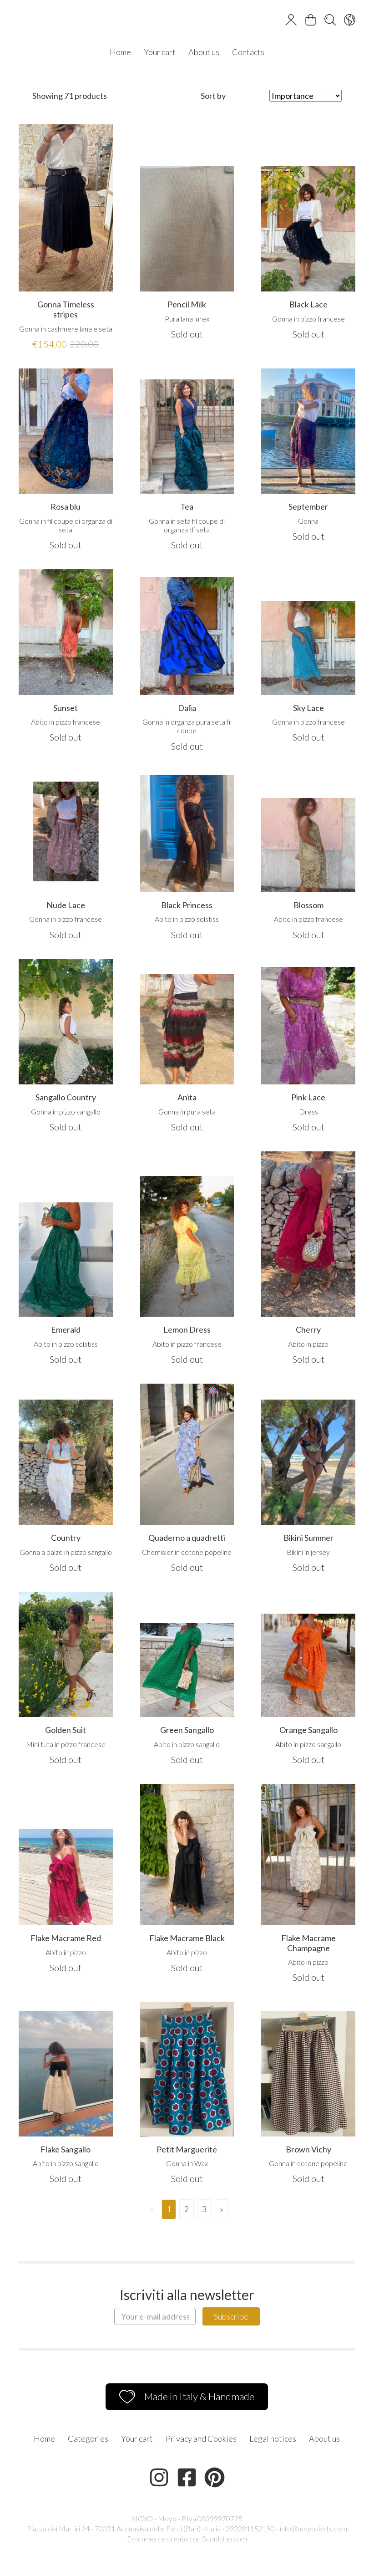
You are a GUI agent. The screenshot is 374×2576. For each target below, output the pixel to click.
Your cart (160, 52)
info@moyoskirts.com (313, 2528)
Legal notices (272, 2438)
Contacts (248, 52)
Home (120, 52)
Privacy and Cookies (201, 2438)
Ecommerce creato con (187, 2538)
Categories (88, 2438)
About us (203, 52)
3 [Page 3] (204, 2209)
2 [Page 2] (186, 2209)
